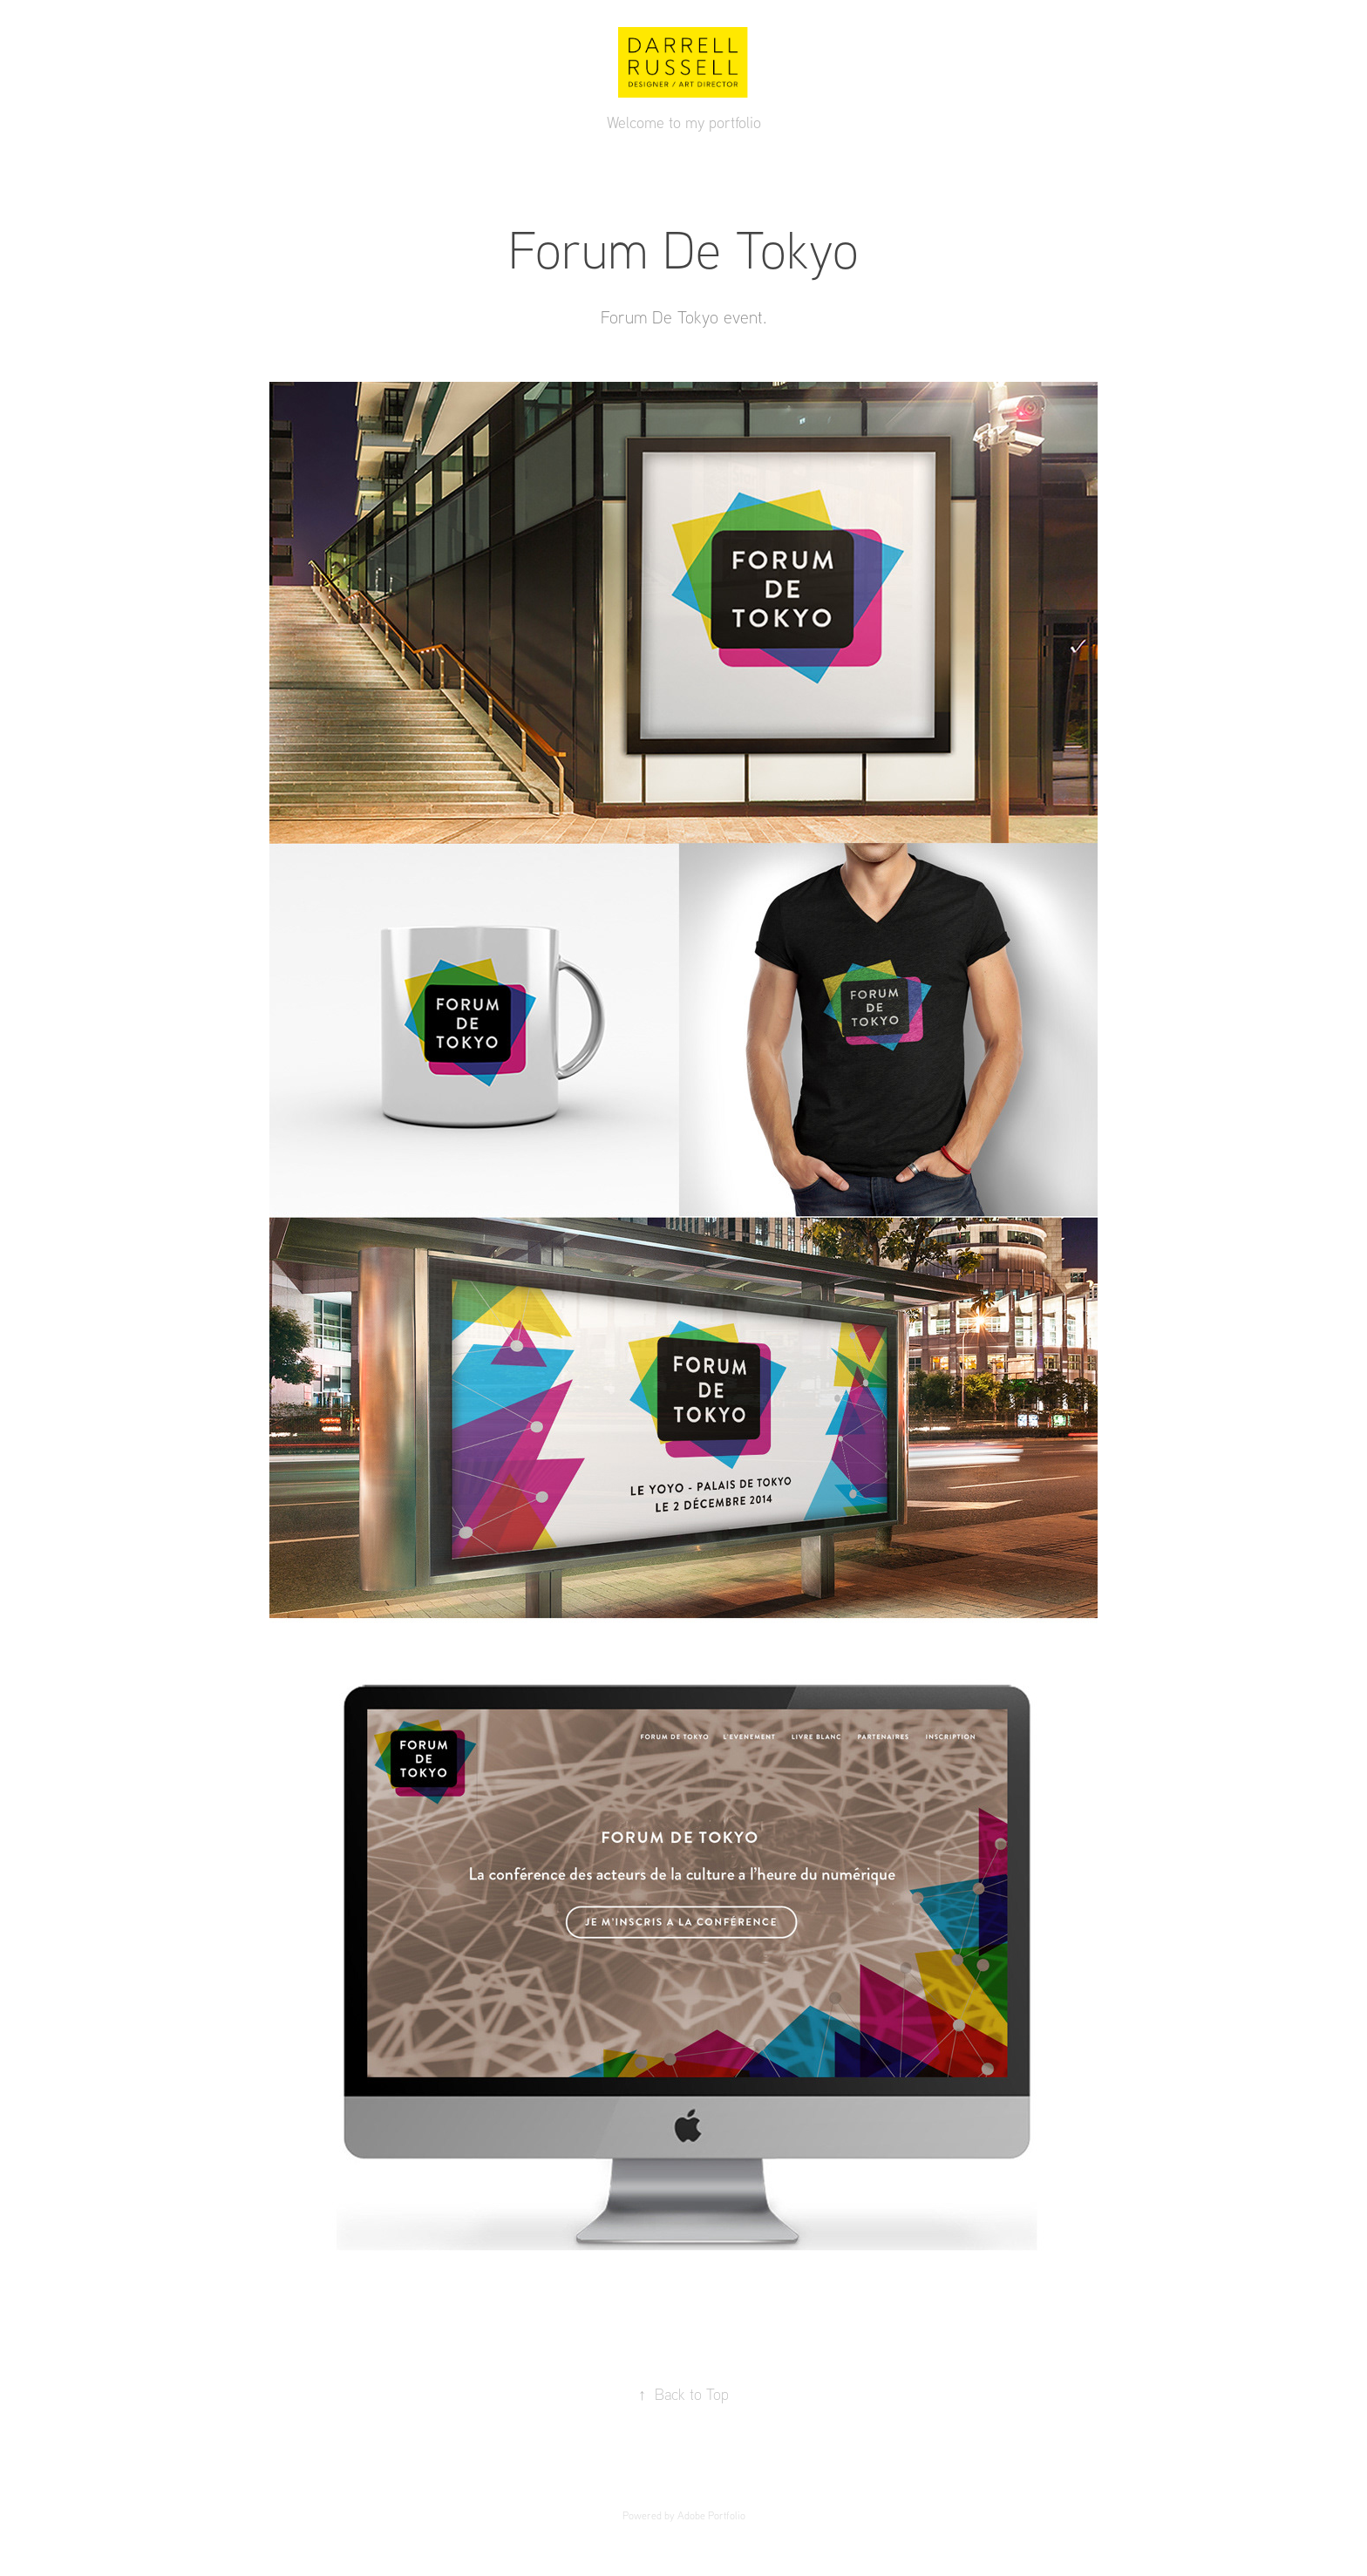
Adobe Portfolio (711, 2515)
